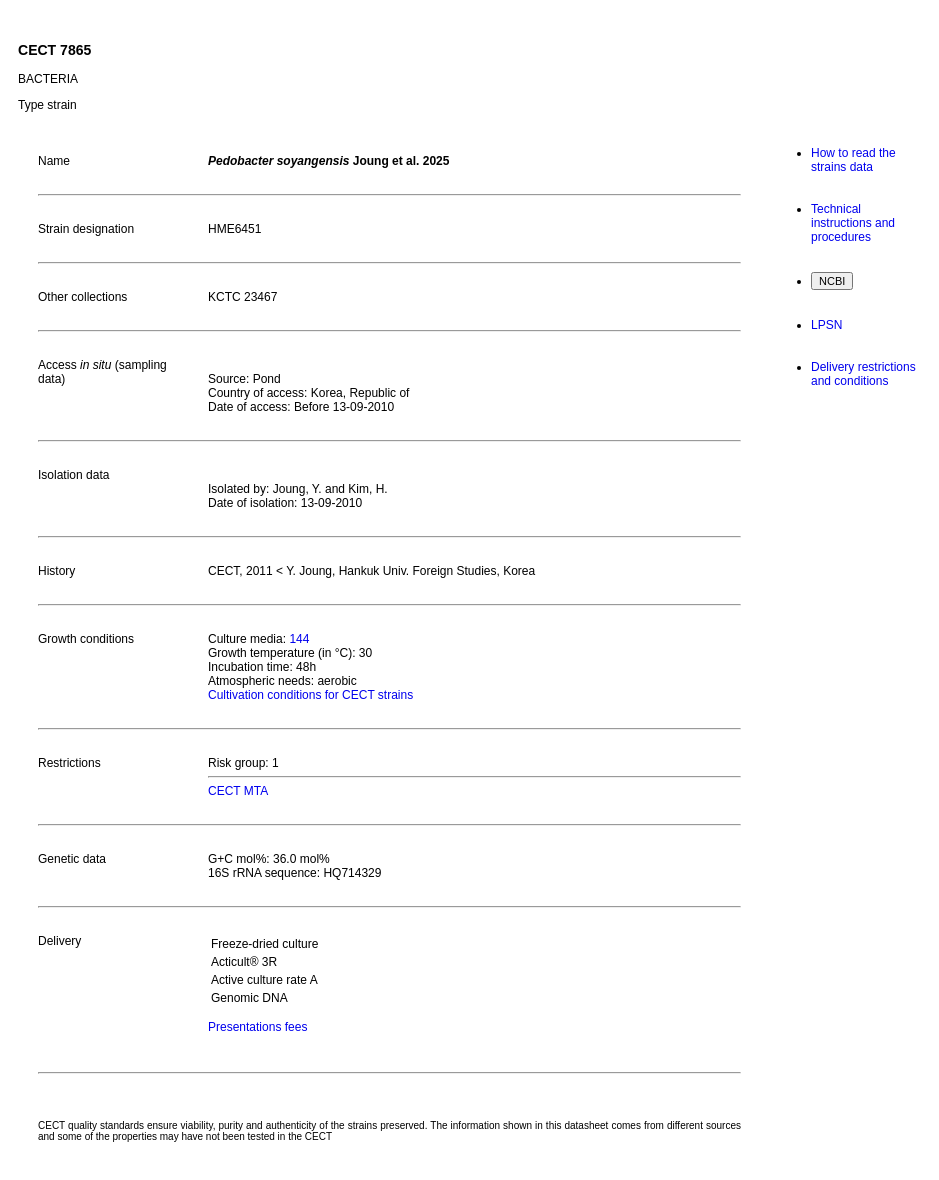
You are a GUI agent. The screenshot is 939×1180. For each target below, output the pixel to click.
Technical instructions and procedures (853, 223)
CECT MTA (238, 791)
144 (299, 639)
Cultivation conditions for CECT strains (310, 695)
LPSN (826, 325)
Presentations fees (257, 1027)
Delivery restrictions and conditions (863, 374)
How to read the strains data (853, 160)
